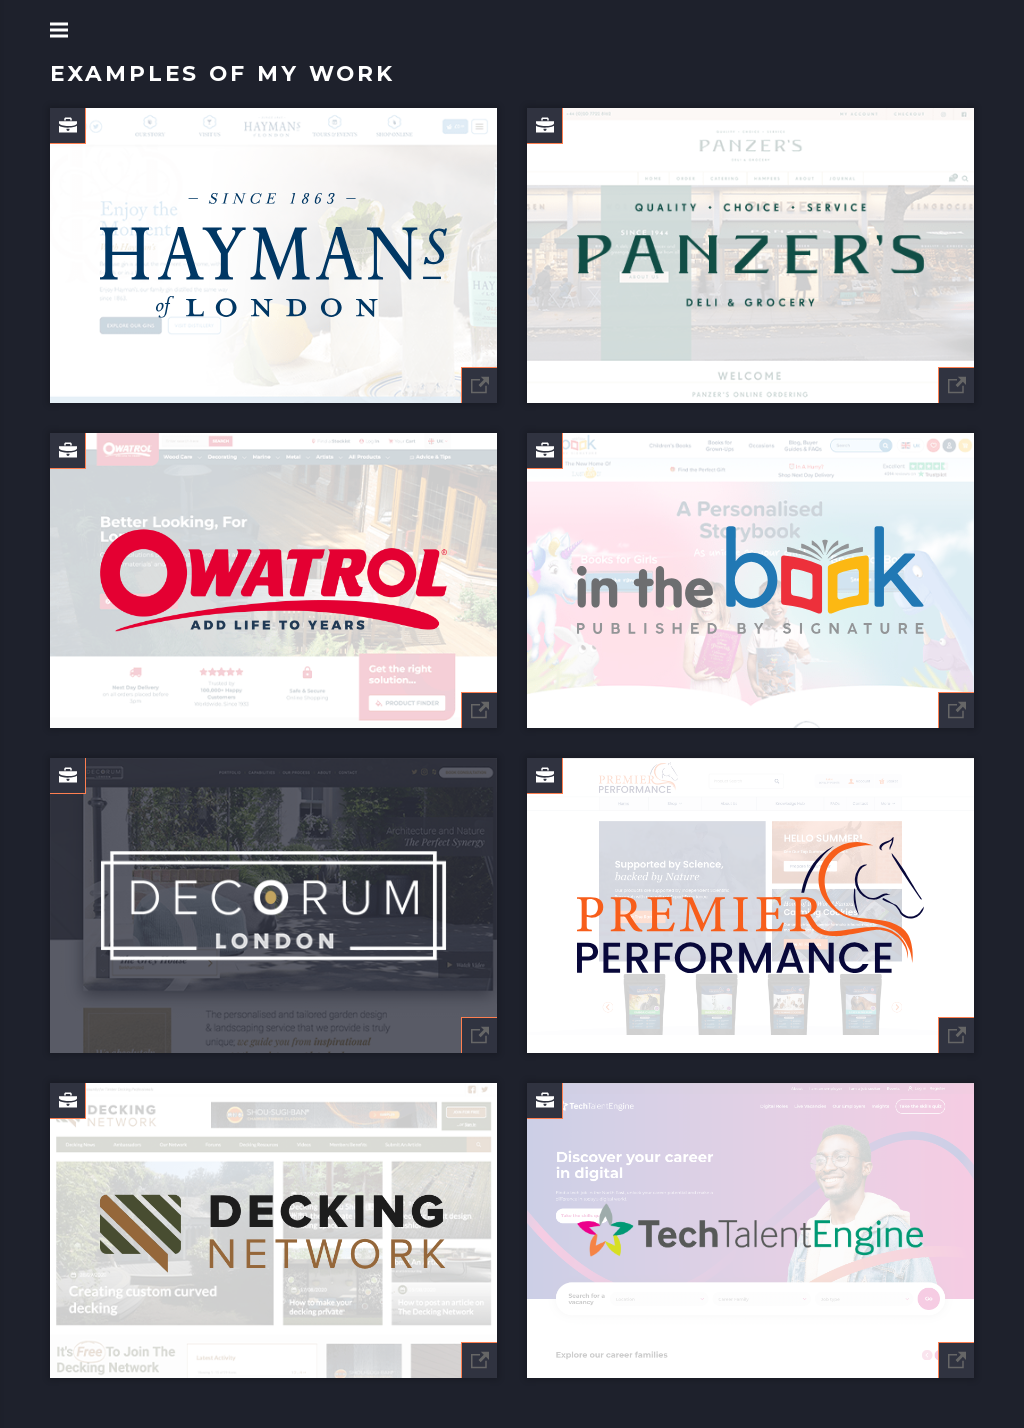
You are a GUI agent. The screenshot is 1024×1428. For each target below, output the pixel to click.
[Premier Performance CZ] (750, 905)
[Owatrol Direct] (273, 580)
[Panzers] (750, 255)
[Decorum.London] (273, 905)
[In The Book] (750, 580)
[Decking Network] (273, 1230)
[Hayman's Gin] (273, 255)
